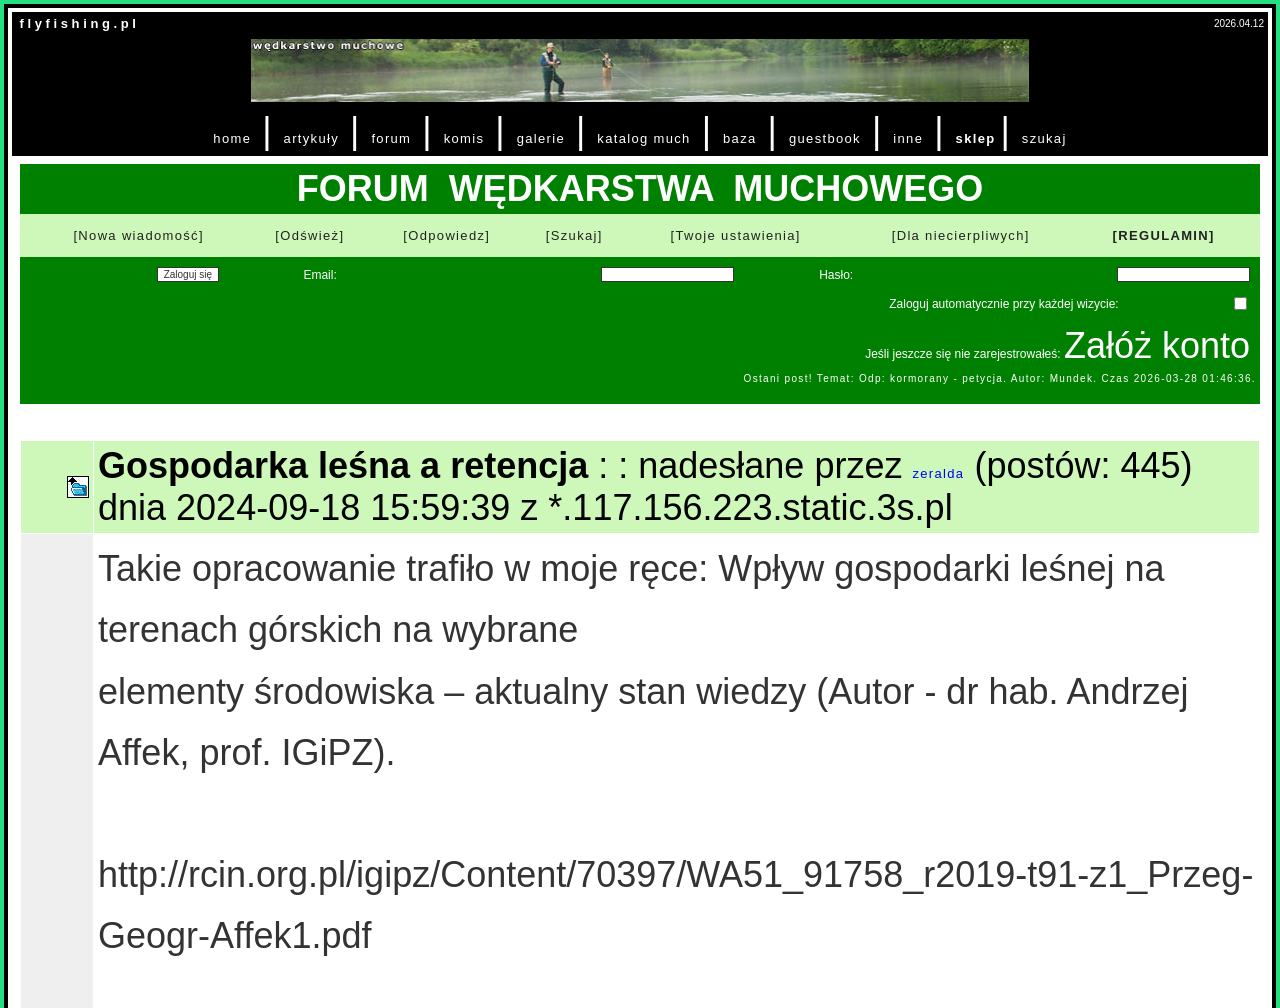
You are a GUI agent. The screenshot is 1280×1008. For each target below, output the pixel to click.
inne (908, 138)
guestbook (825, 138)
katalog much (643, 138)
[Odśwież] (309, 235)
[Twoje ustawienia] (736, 235)
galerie (541, 138)
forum (391, 138)
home (232, 138)
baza (740, 138)
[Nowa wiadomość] (138, 235)
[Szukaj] (574, 235)
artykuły (311, 138)
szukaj (1044, 138)
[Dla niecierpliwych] (961, 235)
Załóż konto (1157, 345)
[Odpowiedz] (446, 235)
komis (464, 138)
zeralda (938, 473)
